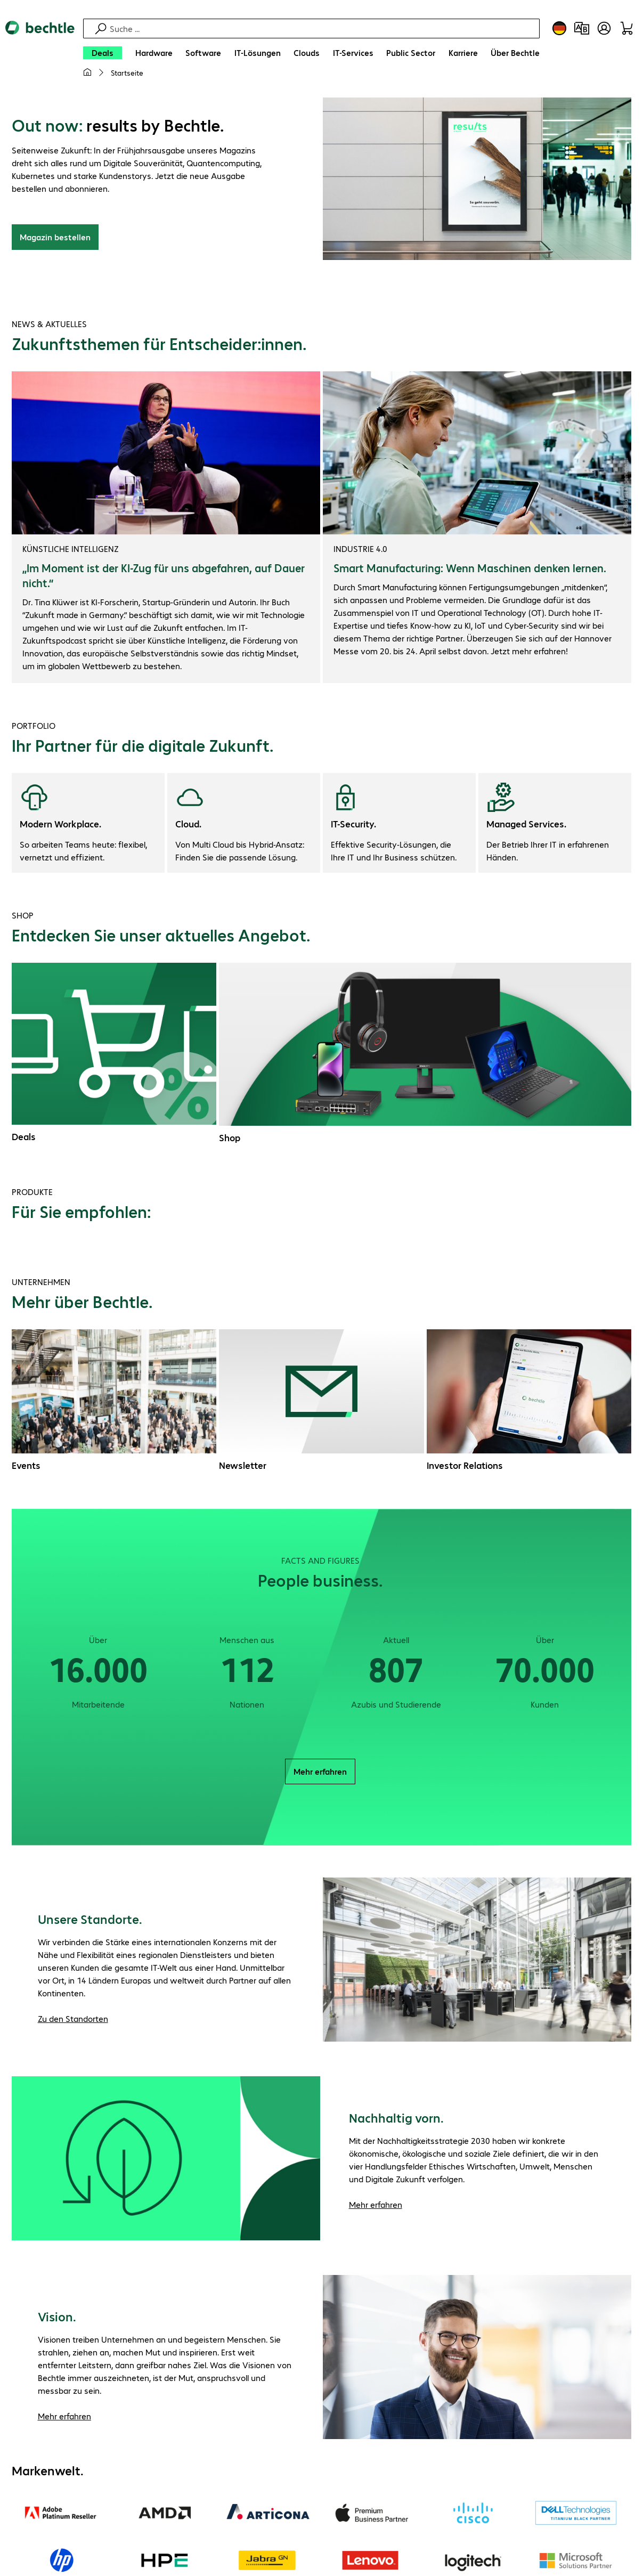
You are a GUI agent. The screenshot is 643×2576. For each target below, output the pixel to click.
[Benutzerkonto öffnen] (604, 28)
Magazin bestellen (55, 238)
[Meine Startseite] (87, 72)
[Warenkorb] (626, 28)
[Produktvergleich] (582, 28)
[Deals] (102, 52)
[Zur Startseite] (40, 54)
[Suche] (323, 28)
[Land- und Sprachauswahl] (559, 28)
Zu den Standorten (73, 2020)
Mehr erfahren (320, 1772)
